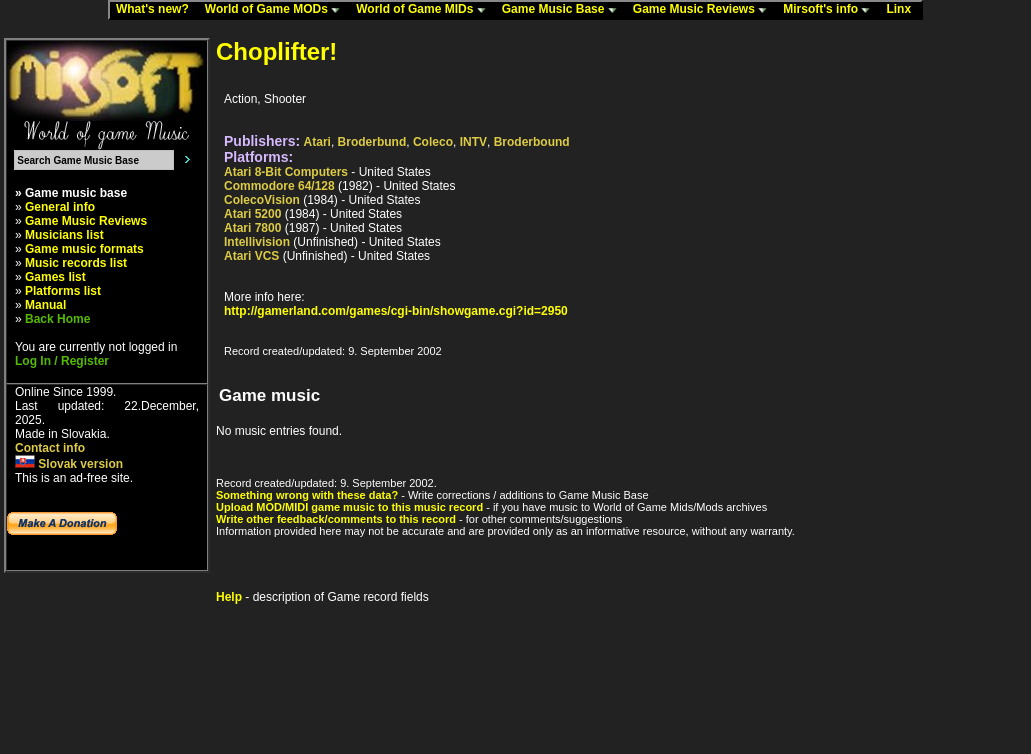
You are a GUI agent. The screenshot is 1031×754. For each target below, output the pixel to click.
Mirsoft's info (831, 10)
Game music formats (84, 249)
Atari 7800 (252, 228)
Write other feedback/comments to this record (336, 519)
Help (229, 597)
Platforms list (63, 291)
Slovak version (69, 464)
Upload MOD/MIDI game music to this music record (349, 507)
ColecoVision (262, 200)
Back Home (57, 319)
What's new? (157, 10)
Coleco (433, 142)
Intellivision (257, 242)
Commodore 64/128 (279, 186)
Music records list (76, 263)
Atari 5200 (252, 214)
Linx (903, 10)
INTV (473, 142)
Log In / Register (62, 361)
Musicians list (64, 235)
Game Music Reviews (704, 10)
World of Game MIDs (425, 10)
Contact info (50, 448)
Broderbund (372, 142)
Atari (317, 142)
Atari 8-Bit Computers (286, 172)
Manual (45, 305)
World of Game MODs (277, 10)
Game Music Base (564, 10)
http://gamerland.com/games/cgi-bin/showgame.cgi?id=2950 (396, 311)
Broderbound (532, 142)
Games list (55, 277)
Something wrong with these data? (307, 495)
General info (60, 207)
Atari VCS (251, 256)
